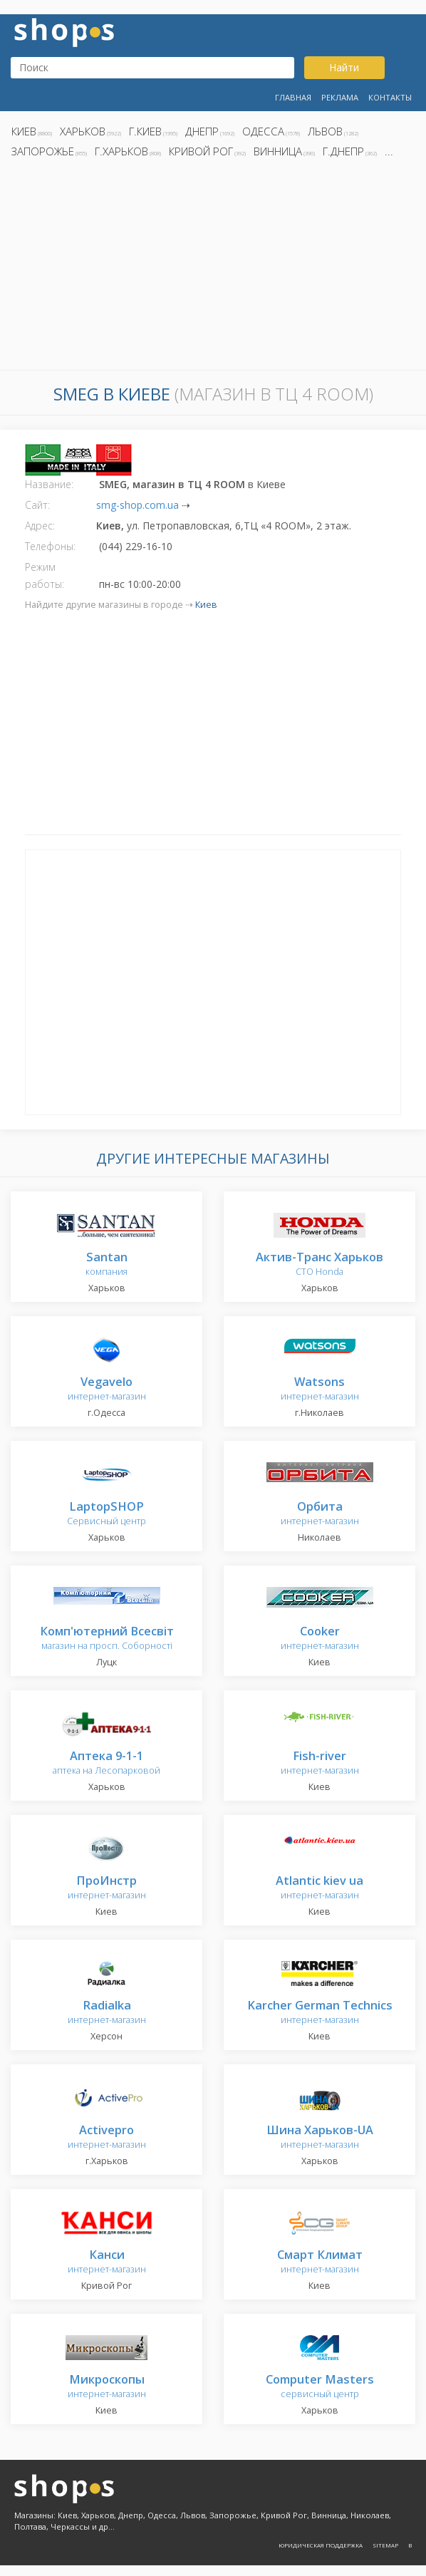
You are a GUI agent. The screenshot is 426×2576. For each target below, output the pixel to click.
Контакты (390, 97)
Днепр (202, 131)
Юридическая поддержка (321, 2545)
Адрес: (40, 525)
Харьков (82, 131)
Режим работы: (44, 575)
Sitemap (385, 2545)
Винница (278, 151)
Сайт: (37, 505)
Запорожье (42, 151)
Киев (23, 131)
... (389, 151)
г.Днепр (343, 151)
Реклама (339, 97)
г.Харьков (121, 151)
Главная (293, 97)
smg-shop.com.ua (137, 505)
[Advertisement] (213, 268)
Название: (49, 484)
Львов (325, 131)
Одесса (263, 131)
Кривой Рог (201, 151)
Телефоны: (50, 546)
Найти (344, 67)
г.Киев (145, 131)
